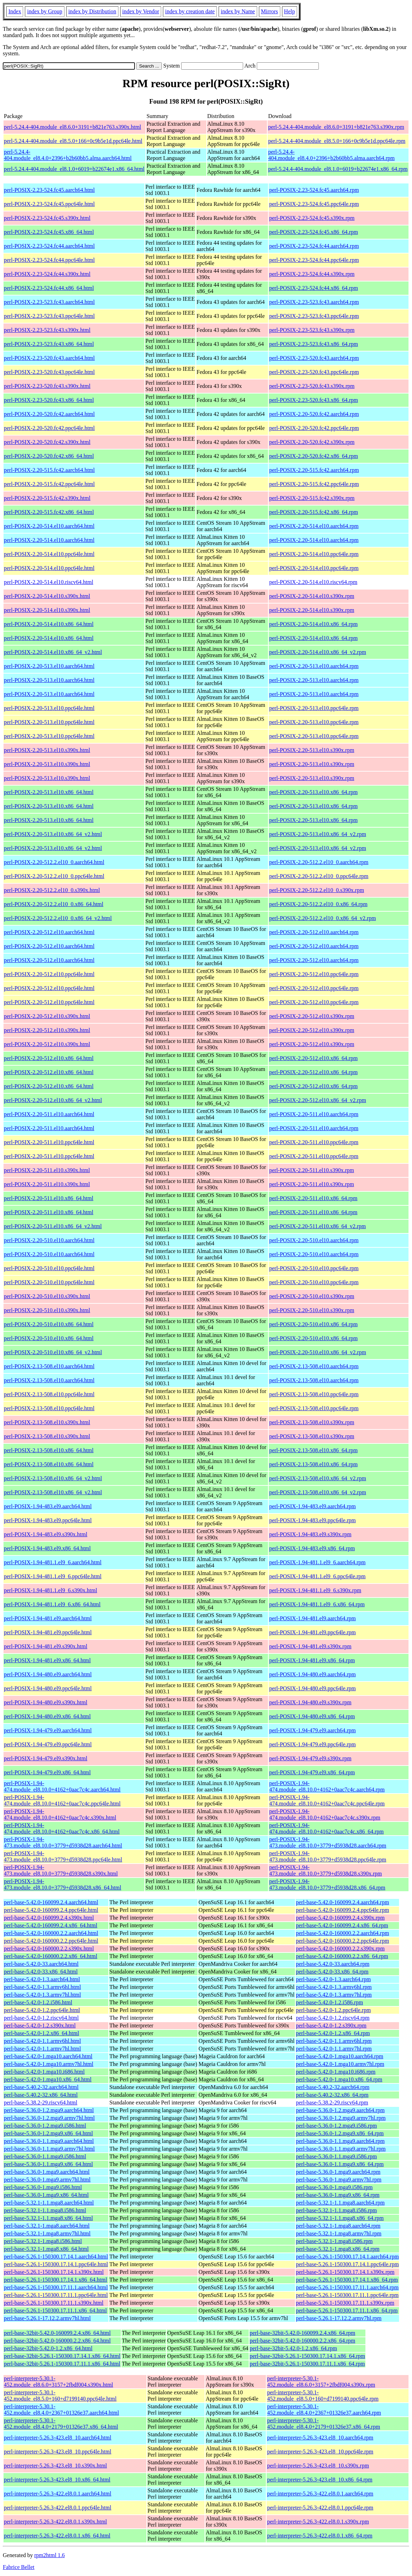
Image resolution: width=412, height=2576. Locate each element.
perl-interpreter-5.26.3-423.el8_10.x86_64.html (57, 2480)
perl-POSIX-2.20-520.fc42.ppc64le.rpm (314, 428)
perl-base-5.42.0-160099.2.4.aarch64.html (51, 1902)
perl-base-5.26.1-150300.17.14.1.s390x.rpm (345, 2272)
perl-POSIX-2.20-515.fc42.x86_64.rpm (313, 512)
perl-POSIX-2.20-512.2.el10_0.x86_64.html (53, 904)
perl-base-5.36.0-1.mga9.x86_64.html (46, 2195)
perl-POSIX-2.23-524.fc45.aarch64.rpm (314, 190)
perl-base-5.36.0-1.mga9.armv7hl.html (47, 2179)
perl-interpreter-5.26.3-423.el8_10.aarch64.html (57, 2438)
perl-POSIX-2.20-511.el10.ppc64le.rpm (313, 1142)
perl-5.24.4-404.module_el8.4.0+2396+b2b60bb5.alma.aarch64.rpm (331, 155)
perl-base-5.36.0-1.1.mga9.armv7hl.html (49, 2149)
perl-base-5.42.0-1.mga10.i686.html (44, 2072)
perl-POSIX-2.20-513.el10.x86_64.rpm (313, 792)
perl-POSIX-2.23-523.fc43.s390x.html (47, 330)
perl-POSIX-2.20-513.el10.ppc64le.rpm (313, 708)
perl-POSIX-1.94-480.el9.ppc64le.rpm (312, 1688)
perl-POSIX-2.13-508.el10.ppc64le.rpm (313, 1394)
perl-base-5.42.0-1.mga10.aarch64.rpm (339, 2056)
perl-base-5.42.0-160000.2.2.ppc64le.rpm (342, 1941)
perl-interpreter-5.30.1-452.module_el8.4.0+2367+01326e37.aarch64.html (61, 2409)
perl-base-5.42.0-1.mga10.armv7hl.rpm (340, 2064)
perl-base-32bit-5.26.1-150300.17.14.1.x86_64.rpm (307, 2356)
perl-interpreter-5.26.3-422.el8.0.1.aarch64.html (57, 2494)
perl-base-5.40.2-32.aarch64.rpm (333, 2087)
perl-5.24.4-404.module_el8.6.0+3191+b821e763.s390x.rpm (336, 127)
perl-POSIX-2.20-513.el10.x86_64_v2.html (53, 834)
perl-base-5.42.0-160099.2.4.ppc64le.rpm (342, 1910)
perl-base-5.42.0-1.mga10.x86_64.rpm (339, 2079)
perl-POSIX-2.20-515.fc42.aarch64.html (49, 470)
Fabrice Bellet (18, 2567)
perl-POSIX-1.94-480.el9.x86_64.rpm (312, 1716)
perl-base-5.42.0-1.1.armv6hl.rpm (334, 2041)
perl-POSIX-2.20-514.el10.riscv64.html (48, 582)
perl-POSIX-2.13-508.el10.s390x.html (47, 1422)
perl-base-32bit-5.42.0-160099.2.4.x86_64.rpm (302, 2333)
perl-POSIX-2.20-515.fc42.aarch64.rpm (314, 470)
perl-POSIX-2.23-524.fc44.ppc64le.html (49, 260)
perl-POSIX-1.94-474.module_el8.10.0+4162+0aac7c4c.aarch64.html (62, 1786)
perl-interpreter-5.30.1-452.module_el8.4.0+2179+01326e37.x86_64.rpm (323, 2423)
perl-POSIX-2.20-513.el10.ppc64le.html (49, 708)
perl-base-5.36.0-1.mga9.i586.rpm (334, 2187)
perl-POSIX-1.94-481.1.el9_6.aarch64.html (53, 1562)
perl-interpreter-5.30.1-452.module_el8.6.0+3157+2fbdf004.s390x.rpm (321, 2381)
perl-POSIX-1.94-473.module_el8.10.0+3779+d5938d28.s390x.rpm (325, 1870)
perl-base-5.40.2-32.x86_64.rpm (332, 2095)
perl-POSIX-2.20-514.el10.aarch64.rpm (313, 526)
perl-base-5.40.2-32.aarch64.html (41, 2087)
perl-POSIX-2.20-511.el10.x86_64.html (48, 1198)
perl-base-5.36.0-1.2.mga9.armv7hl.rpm (341, 2118)
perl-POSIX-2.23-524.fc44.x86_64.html (49, 288)
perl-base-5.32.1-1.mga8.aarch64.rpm (338, 2226)
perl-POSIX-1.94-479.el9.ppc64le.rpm (312, 1744)
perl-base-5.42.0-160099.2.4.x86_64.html (50, 1925)
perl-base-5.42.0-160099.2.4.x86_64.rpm (342, 1925)
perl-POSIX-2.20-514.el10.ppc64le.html (49, 554)
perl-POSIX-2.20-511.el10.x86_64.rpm (313, 1198)
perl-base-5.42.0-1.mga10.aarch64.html (48, 2056)
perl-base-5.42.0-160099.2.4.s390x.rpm (340, 1918)
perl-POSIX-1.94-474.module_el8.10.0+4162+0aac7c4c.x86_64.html (61, 1828)
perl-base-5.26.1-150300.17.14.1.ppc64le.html (56, 2264)
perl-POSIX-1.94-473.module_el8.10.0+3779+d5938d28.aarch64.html (63, 1842)
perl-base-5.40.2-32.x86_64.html (41, 2095)
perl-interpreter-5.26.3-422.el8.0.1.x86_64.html (57, 2536)
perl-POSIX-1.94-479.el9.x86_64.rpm (312, 1772)
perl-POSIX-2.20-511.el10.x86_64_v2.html (53, 1226)
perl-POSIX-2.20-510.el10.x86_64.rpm (313, 1324)
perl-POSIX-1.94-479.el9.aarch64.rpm (312, 1730)
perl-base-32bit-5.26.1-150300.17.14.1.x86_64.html (62, 2356)
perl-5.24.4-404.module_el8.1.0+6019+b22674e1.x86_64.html (74, 169)
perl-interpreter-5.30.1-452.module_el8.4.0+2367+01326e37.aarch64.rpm (324, 2409)
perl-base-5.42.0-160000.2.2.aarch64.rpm (342, 1933)
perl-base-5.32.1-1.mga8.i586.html (43, 2241)
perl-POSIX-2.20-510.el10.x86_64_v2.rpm (317, 1352)
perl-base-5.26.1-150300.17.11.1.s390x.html (53, 2303)
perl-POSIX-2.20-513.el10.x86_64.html (49, 792)
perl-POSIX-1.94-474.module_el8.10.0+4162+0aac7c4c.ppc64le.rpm (327, 1800)
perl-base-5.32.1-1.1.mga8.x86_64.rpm (340, 2218)
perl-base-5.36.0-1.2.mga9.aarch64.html (49, 2110)
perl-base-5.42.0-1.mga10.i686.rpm (336, 2072)
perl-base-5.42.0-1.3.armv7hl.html (42, 1995)
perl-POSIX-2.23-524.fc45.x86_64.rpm (313, 232)
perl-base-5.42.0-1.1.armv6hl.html (42, 2041)
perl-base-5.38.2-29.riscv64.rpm (332, 2102)
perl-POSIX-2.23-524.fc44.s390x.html (47, 274)
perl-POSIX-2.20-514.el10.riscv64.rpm (313, 582)
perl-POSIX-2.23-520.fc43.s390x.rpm (312, 386)
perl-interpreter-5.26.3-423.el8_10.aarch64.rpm (320, 2438)
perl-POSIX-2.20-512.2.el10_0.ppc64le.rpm (318, 876)
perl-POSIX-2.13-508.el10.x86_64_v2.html (53, 1478)
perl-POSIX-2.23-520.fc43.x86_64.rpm (313, 400)
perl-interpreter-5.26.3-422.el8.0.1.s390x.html (55, 2522)
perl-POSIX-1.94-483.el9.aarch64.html (48, 1506)
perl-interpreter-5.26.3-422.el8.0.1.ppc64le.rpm (320, 2508)
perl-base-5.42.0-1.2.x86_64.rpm (333, 2033)
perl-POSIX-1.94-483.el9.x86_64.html (47, 1548)
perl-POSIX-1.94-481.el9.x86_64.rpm (312, 1660)
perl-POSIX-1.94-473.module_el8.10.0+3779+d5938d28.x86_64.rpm (327, 1884)
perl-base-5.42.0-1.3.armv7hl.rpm (334, 1995)
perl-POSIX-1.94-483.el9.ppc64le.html (48, 1520)
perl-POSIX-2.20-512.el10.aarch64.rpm (313, 932)
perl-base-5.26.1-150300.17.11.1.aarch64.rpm (347, 2287)
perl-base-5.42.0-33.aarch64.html (41, 1964)
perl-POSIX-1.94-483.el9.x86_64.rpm (312, 1548)
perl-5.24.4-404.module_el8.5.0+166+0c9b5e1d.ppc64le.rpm (336, 141)
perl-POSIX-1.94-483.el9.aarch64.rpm (312, 1506)
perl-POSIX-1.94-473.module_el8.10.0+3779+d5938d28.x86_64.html (62, 1884)
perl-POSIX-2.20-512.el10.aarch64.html (49, 932)
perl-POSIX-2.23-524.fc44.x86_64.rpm (313, 288)
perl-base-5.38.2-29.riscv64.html (40, 2102)
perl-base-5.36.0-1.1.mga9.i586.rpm (336, 2156)
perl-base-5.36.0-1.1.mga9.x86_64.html (48, 2164)
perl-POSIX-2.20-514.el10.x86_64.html (49, 624)
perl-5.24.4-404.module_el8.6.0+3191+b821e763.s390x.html (72, 127)
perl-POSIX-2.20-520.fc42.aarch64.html (49, 414)
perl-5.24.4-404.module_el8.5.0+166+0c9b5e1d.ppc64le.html (73, 141)
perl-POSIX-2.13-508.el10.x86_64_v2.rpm (317, 1478)
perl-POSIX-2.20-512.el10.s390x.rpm (311, 1016)
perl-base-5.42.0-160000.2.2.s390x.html (49, 1948)
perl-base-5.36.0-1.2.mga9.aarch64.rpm (340, 2110)
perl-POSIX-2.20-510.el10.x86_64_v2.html (53, 1352)
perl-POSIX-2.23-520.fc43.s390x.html (47, 386)
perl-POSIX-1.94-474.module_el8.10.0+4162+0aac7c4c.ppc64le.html (62, 1800)
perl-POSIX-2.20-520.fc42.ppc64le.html (49, 428)
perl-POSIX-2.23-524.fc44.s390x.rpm (312, 274)
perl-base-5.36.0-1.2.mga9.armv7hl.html (49, 2118)
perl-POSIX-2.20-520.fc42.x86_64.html (49, 456)
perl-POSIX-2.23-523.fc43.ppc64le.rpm (314, 316)
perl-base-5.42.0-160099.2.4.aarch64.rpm (342, 1902)
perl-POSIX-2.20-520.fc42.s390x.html (47, 442)
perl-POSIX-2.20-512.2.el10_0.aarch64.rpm (318, 862)
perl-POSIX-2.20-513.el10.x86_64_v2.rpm (317, 834)
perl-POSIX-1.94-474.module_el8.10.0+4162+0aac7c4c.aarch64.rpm (327, 1786)
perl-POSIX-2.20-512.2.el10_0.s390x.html (52, 890)
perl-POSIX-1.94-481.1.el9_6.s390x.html (50, 1590)
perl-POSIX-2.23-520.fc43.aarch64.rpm (314, 358)
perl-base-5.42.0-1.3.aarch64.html (42, 1979)
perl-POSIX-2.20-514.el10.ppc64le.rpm (313, 554)
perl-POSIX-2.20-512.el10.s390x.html (47, 1016)
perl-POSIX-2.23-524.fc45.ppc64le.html (49, 204)
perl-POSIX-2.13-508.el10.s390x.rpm (311, 1422)
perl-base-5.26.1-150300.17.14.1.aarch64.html (56, 2257)
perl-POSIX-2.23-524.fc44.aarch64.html (49, 246)
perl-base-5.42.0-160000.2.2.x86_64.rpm (342, 1956)
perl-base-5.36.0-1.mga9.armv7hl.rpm (339, 2179)
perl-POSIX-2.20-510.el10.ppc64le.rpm (313, 1268)
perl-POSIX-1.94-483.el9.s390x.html (45, 1534)
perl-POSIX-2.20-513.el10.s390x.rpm (311, 750)
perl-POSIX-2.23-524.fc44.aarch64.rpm (314, 246)
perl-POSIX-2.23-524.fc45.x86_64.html (49, 232)
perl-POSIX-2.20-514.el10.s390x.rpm (311, 596)
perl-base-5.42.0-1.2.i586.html (38, 2002)
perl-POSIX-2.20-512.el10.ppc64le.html (49, 974)
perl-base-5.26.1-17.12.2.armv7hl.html (47, 2318)
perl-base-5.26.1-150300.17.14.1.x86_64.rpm (347, 2280)
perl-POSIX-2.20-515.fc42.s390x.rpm (312, 498)
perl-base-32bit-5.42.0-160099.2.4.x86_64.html (57, 2333)
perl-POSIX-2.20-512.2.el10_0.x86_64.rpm (318, 904)
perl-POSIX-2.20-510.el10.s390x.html (47, 1296)
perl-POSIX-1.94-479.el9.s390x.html (45, 1758)
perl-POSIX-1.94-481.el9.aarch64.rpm (312, 1618)
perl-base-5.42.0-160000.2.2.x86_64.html (50, 1956)
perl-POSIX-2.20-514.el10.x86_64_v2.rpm (317, 652)
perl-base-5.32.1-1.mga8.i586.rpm (334, 2241)
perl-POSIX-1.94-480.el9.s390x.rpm (310, 1702)
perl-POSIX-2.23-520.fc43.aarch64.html (49, 358)
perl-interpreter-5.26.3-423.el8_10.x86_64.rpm (319, 2480)
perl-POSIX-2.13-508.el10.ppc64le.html (49, 1394)
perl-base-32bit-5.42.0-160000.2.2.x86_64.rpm (302, 2341)
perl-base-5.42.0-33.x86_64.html (41, 1972)
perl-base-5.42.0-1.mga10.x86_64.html (47, 2079)
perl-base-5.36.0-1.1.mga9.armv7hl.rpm (341, 2149)
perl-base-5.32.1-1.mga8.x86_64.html (46, 2249)
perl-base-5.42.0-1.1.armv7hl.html (42, 2049)
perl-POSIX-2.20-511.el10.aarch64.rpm (313, 1114)
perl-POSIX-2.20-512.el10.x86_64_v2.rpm (317, 1100)
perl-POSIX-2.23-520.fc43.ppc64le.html (49, 372)
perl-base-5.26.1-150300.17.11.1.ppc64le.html (56, 2295)
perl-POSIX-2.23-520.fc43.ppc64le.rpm (314, 372)
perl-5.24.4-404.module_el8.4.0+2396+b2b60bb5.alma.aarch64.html (68, 155)
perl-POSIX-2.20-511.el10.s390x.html (47, 1170)
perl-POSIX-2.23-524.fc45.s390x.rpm (312, 218)
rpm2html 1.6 (49, 2555)
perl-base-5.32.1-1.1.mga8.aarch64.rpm (340, 2203)
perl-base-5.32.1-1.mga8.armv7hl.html (47, 2233)
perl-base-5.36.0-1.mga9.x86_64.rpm (338, 2195)
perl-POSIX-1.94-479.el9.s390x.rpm (310, 1758)
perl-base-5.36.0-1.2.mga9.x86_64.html (48, 2133)
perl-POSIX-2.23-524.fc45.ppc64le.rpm (314, 204)
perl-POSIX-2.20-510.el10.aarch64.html (49, 1240)
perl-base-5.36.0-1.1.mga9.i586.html (45, 2156)
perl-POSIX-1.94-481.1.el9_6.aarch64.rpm (317, 1562)
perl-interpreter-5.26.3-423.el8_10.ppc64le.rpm (320, 2452)
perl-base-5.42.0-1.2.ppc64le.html (42, 2010)
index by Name (238, 11)
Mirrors (269, 11)
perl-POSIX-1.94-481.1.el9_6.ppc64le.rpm (317, 1576)
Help (289, 11)
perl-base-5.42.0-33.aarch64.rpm (333, 1964)
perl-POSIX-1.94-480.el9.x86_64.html (47, 1716)
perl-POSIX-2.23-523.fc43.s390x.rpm (312, 330)
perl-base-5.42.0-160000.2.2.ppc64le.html (51, 1941)
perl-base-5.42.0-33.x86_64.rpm (332, 1972)
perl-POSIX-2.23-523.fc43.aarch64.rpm (314, 302)
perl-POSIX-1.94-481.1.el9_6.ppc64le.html (53, 1576)
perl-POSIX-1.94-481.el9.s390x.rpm (310, 1646)
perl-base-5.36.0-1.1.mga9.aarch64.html (49, 2141)
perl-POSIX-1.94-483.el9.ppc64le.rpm (312, 1520)
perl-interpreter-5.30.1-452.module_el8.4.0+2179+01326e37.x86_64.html (61, 2423)
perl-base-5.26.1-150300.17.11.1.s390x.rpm (345, 2303)
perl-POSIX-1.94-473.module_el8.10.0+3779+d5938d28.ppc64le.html (63, 1856)
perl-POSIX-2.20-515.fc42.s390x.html (47, 498)
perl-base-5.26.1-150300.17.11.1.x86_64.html (55, 2310)
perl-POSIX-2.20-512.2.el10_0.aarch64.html (54, 862)
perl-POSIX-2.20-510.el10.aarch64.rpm (313, 1240)
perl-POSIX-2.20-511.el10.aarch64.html (49, 1114)
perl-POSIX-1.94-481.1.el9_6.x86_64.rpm (316, 1604)
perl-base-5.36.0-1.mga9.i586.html (43, 2187)
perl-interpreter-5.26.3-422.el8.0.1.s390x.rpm (318, 2522)
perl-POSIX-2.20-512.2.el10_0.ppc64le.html (54, 876)
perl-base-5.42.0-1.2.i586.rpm (329, 2002)
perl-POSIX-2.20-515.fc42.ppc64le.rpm (314, 484)
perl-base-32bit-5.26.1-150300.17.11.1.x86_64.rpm (307, 2364)
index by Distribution (92, 11)
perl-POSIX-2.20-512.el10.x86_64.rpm (313, 1058)
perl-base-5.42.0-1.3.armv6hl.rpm (334, 1987)
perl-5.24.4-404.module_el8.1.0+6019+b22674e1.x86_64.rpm (337, 169)
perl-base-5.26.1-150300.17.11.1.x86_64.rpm (347, 2310)
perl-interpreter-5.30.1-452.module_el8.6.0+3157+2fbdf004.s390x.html (58, 2381)
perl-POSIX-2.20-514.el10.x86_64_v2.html (53, 652)
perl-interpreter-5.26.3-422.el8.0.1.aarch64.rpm (320, 2494)
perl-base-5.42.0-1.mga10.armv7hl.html (49, 2064)
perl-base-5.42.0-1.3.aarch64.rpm (333, 1979)
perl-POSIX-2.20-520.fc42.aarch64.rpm (314, 414)
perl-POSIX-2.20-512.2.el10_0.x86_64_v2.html (58, 918)
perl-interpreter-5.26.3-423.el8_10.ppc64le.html (57, 2452)
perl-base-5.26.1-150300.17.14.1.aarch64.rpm (347, 2257)
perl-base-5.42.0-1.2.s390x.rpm (331, 2025)
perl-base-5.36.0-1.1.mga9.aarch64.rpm (340, 2141)
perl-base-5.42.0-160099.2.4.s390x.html (49, 1918)
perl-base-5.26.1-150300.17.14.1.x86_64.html (55, 2280)
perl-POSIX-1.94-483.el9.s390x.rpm (310, 1534)
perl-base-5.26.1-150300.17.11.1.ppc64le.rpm (347, 2295)
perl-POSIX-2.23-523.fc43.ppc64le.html (49, 316)
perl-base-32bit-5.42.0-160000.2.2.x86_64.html (57, 2341)
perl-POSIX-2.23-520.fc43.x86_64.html (49, 400)
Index (14, 11)
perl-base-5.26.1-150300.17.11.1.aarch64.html (56, 2287)
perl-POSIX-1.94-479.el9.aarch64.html (48, 1730)
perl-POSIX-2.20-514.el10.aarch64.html (49, 526)
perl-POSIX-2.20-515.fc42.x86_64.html (49, 512)
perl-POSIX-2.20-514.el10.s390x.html (47, 596)
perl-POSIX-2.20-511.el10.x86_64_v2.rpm (317, 1226)
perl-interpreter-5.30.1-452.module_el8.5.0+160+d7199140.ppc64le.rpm (322, 2395)
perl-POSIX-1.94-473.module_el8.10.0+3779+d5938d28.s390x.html (61, 1870)
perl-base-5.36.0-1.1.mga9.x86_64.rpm (340, 2164)
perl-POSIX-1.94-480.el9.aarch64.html (48, 1674)
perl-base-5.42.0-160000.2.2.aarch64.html (51, 1933)
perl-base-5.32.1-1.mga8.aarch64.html (47, 2226)
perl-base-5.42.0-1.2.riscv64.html (41, 2018)
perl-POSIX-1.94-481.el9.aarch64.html (48, 1618)
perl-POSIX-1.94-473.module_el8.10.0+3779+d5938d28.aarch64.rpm (327, 1842)
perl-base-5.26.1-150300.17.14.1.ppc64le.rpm (347, 2264)
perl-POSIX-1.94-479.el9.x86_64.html (47, 1772)
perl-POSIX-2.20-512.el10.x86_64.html (49, 1058)
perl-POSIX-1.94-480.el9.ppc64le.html (48, 1688)
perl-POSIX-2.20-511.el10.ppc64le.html (49, 1142)
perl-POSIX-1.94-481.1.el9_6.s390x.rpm (315, 1590)
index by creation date (190, 11)
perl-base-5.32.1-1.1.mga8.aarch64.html (49, 2203)
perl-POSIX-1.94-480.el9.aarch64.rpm (312, 1674)
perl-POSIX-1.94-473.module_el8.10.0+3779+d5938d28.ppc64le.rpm (327, 1856)
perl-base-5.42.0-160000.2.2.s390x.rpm (340, 1948)
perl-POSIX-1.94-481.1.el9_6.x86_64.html (52, 1604)
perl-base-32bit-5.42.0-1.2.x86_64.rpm (293, 2348)
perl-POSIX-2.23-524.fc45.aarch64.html (49, 190)
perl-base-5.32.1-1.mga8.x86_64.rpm (338, 2249)
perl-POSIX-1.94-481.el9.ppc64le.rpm (312, 1632)
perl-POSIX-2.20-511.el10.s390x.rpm (311, 1170)
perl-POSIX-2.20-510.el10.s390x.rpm (311, 1296)
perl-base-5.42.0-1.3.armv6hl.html (42, 1987)
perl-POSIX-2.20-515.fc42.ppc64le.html (49, 484)
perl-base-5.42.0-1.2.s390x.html (40, 2025)
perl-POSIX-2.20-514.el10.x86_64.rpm (313, 624)
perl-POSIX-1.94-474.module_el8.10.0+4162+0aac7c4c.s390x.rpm (324, 1814)
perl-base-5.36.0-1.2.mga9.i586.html (45, 2126)
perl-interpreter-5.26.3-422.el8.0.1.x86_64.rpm (319, 2536)
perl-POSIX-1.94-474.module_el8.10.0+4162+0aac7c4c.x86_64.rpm (326, 1828)
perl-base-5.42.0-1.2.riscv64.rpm (333, 2018)
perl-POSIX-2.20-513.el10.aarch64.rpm (313, 666)
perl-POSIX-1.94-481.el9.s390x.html (45, 1646)
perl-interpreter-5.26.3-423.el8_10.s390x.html (55, 2466)
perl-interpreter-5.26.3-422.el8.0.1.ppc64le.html (57, 2508)
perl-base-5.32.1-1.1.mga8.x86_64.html (48, 2218)
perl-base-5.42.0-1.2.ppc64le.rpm (333, 2010)
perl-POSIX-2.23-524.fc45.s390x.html (47, 218)
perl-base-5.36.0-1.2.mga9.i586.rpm (336, 2126)
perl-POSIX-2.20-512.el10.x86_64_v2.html (53, 1100)
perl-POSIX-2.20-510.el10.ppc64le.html (49, 1268)
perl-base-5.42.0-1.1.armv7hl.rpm (334, 2049)
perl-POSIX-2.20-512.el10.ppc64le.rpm (313, 974)
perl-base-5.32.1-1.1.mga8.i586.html (45, 2210)
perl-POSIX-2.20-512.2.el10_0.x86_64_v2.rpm (322, 918)
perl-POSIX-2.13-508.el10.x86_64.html (49, 1450)
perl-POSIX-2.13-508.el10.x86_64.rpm (313, 1450)
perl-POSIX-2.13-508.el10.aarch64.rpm (313, 1366)
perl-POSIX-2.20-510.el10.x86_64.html (49, 1324)
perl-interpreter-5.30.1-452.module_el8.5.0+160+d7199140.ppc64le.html (60, 2395)
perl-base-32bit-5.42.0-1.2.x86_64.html (48, 2348)
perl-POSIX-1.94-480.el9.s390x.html (45, 1702)
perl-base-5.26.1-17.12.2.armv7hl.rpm (339, 2318)
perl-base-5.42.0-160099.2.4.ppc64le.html (51, 1910)
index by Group (44, 11)
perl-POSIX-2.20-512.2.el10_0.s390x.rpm (316, 890)
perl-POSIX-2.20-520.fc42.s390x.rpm (312, 442)
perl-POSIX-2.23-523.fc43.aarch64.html (49, 302)
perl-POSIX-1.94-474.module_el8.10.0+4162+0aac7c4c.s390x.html (60, 1814)
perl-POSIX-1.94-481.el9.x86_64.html (47, 1660)
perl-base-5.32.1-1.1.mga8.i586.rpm (336, 2210)
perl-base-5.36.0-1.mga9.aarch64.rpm (338, 2172)
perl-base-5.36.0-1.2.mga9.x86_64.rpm (340, 2133)
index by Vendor (140, 11)
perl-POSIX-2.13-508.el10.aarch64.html (49, 1366)
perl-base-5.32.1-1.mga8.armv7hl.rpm (339, 2233)
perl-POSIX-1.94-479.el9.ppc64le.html (48, 1744)
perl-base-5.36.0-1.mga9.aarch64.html (47, 2172)
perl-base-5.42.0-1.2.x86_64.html (41, 2033)
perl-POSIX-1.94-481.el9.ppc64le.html (48, 1632)
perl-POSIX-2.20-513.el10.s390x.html (47, 750)
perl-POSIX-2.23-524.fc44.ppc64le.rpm (314, 260)
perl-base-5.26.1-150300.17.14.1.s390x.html (54, 2272)
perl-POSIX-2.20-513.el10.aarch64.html (49, 666)
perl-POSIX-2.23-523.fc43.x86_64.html (49, 344)
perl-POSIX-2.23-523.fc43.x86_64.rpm (313, 344)
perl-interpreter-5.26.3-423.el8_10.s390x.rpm (318, 2466)
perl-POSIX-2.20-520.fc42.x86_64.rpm (313, 456)
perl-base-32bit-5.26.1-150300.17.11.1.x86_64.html (62, 2364)
